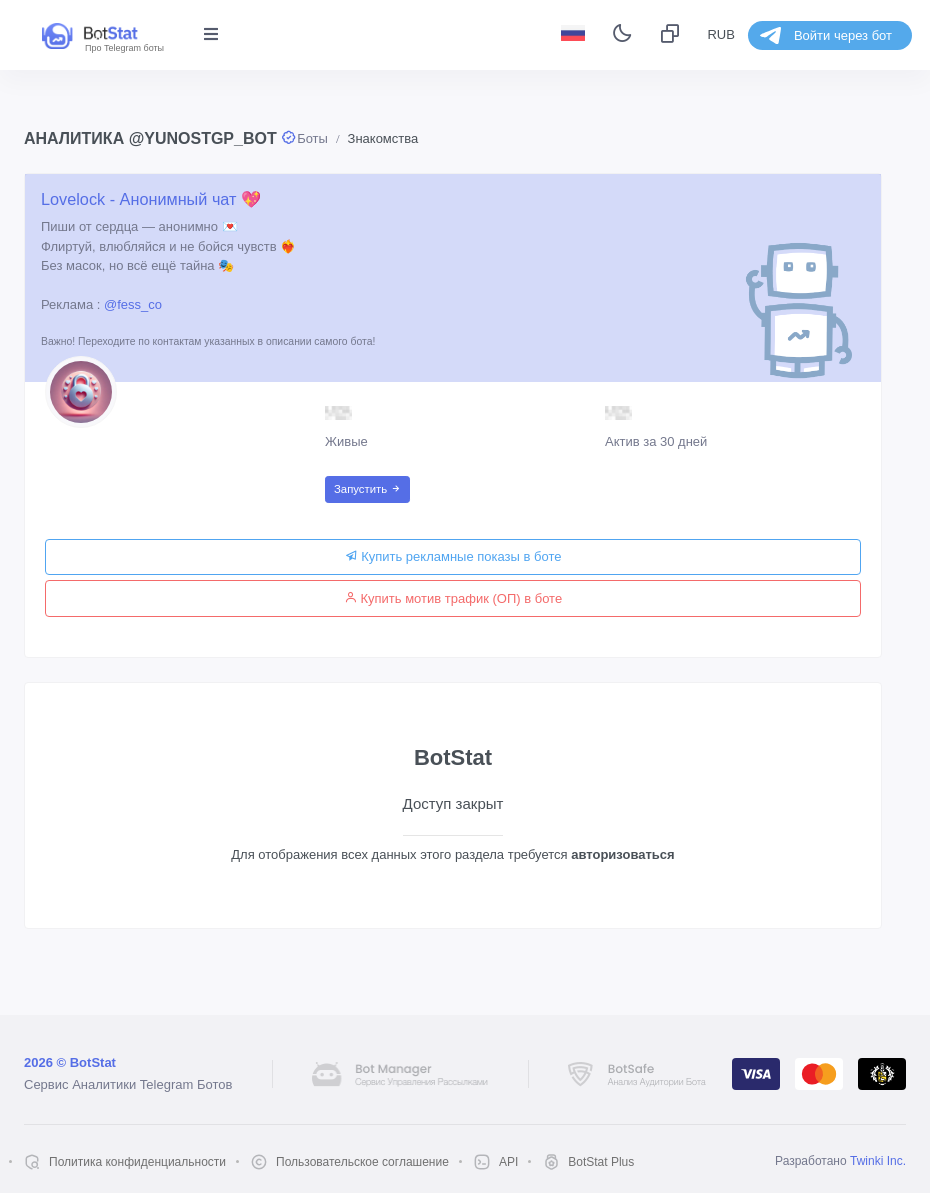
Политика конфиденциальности (137, 1162)
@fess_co (133, 304)
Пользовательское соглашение (362, 1162)
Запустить (367, 489)
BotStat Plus (601, 1162)
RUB (720, 34)
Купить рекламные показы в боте (453, 556)
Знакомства (383, 138)
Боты (312, 138)
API (508, 1162)
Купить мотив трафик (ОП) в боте (453, 598)
